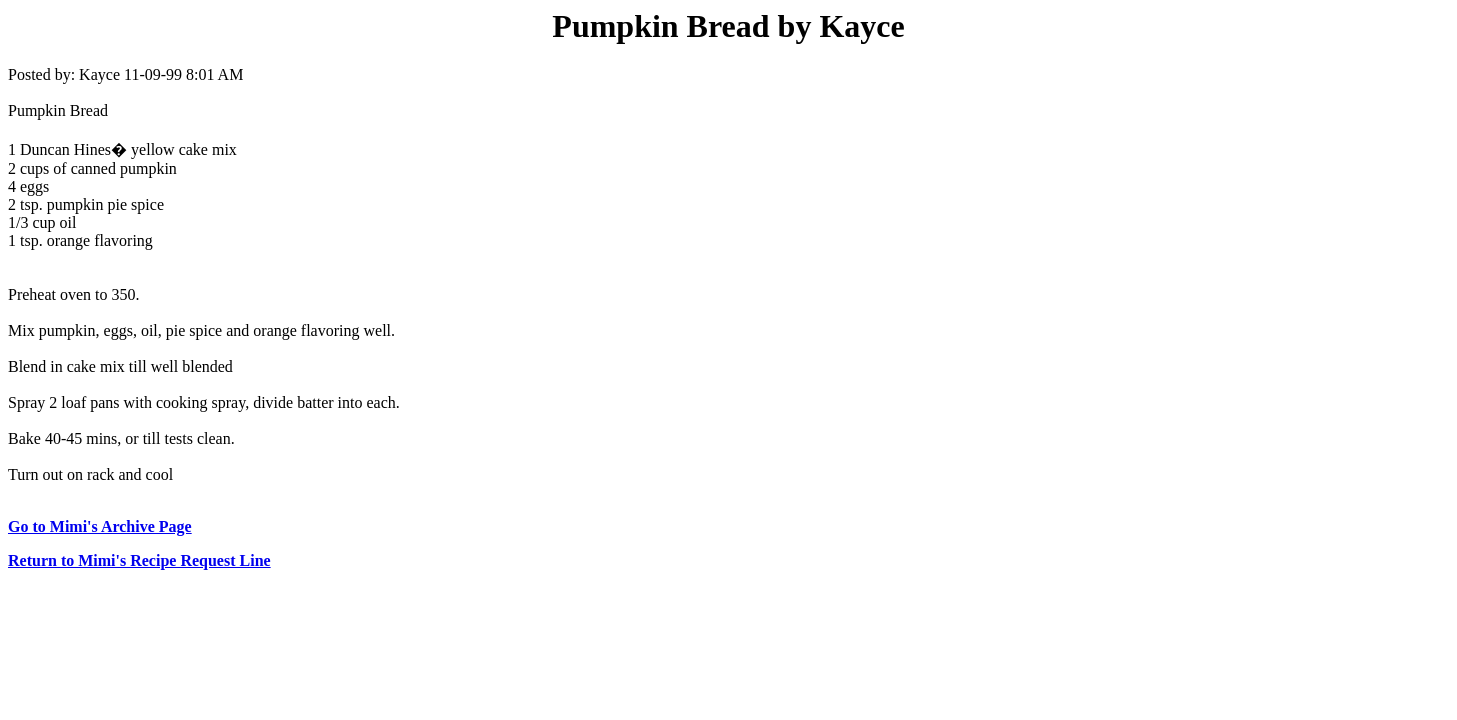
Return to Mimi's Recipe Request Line (139, 560)
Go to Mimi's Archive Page (100, 526)
